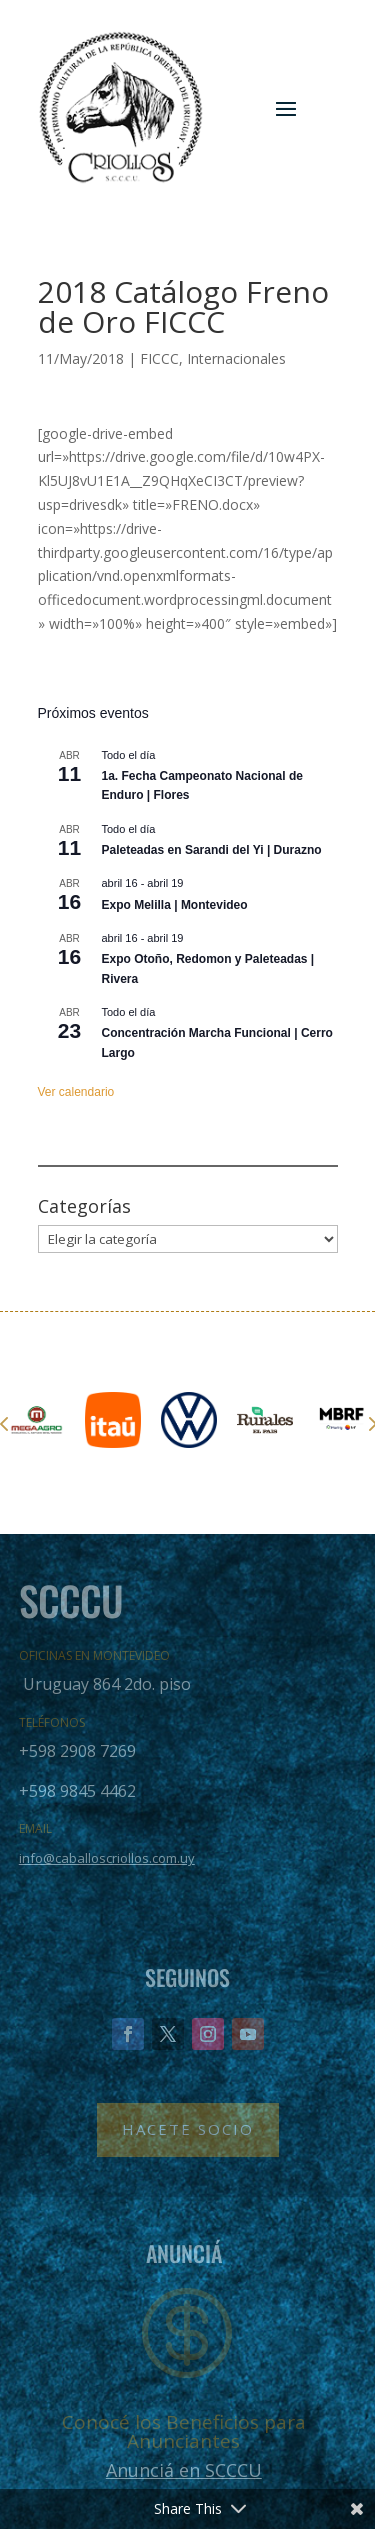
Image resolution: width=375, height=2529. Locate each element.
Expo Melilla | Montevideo (175, 905)
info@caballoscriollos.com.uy (107, 1858)
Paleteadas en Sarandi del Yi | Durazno (212, 850)
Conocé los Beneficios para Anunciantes (184, 2431)
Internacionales (236, 358)
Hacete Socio (188, 2129)
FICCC (159, 358)
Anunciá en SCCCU (184, 2470)
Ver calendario (76, 1092)
